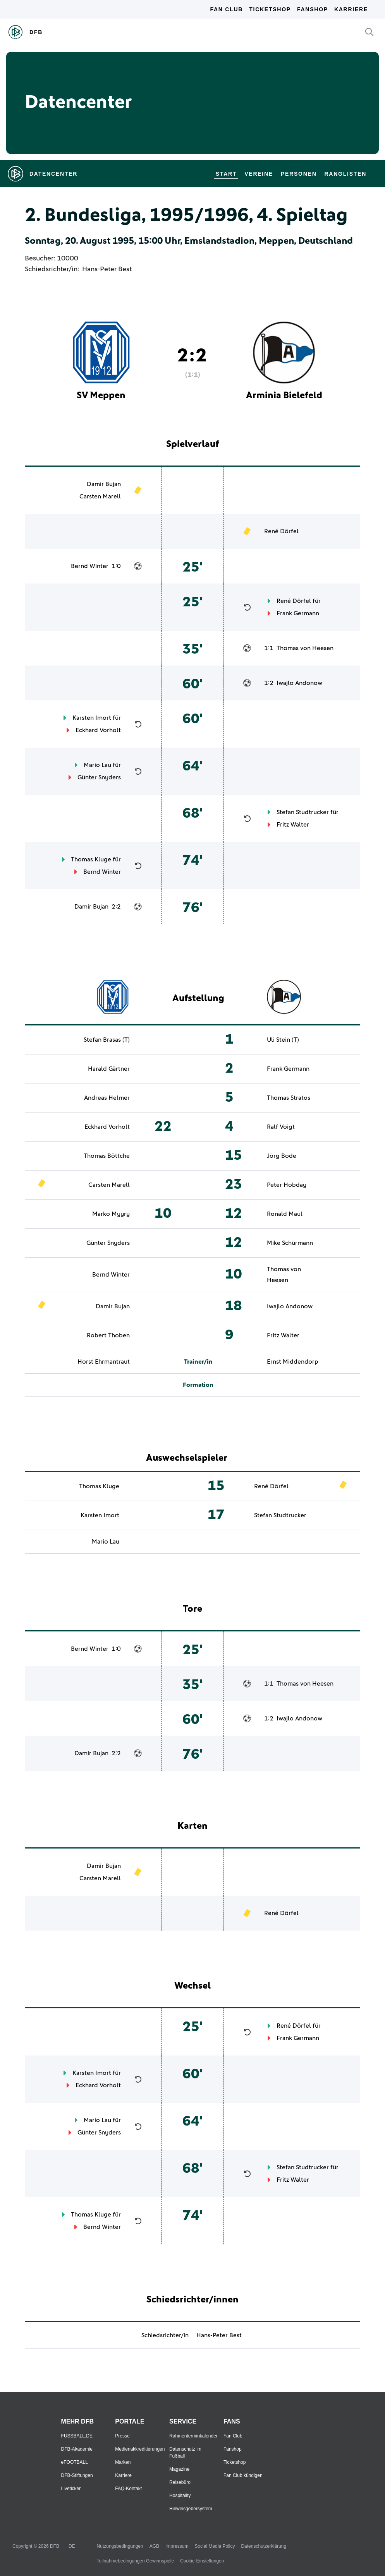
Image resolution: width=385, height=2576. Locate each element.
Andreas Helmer (107, 1098)
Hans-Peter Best (107, 269)
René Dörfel (281, 531)
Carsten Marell (100, 496)
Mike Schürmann (290, 1243)
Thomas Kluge (91, 859)
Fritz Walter (293, 825)
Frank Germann (298, 613)
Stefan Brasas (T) (107, 1040)
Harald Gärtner (109, 1069)
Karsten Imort (91, 718)
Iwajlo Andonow (299, 683)
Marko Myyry (111, 1214)
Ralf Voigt (281, 1127)
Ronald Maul (284, 1214)
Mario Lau (97, 765)
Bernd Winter (89, 566)
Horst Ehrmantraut (103, 1362)
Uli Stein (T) (283, 1040)
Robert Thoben (108, 1335)
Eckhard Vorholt (98, 730)
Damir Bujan (104, 484)
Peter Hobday (286, 1185)
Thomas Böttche (107, 1156)
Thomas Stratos (288, 1098)
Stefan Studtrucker (303, 812)
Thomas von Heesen (305, 648)
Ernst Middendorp (292, 1362)
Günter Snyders (99, 777)
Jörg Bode (281, 1156)
